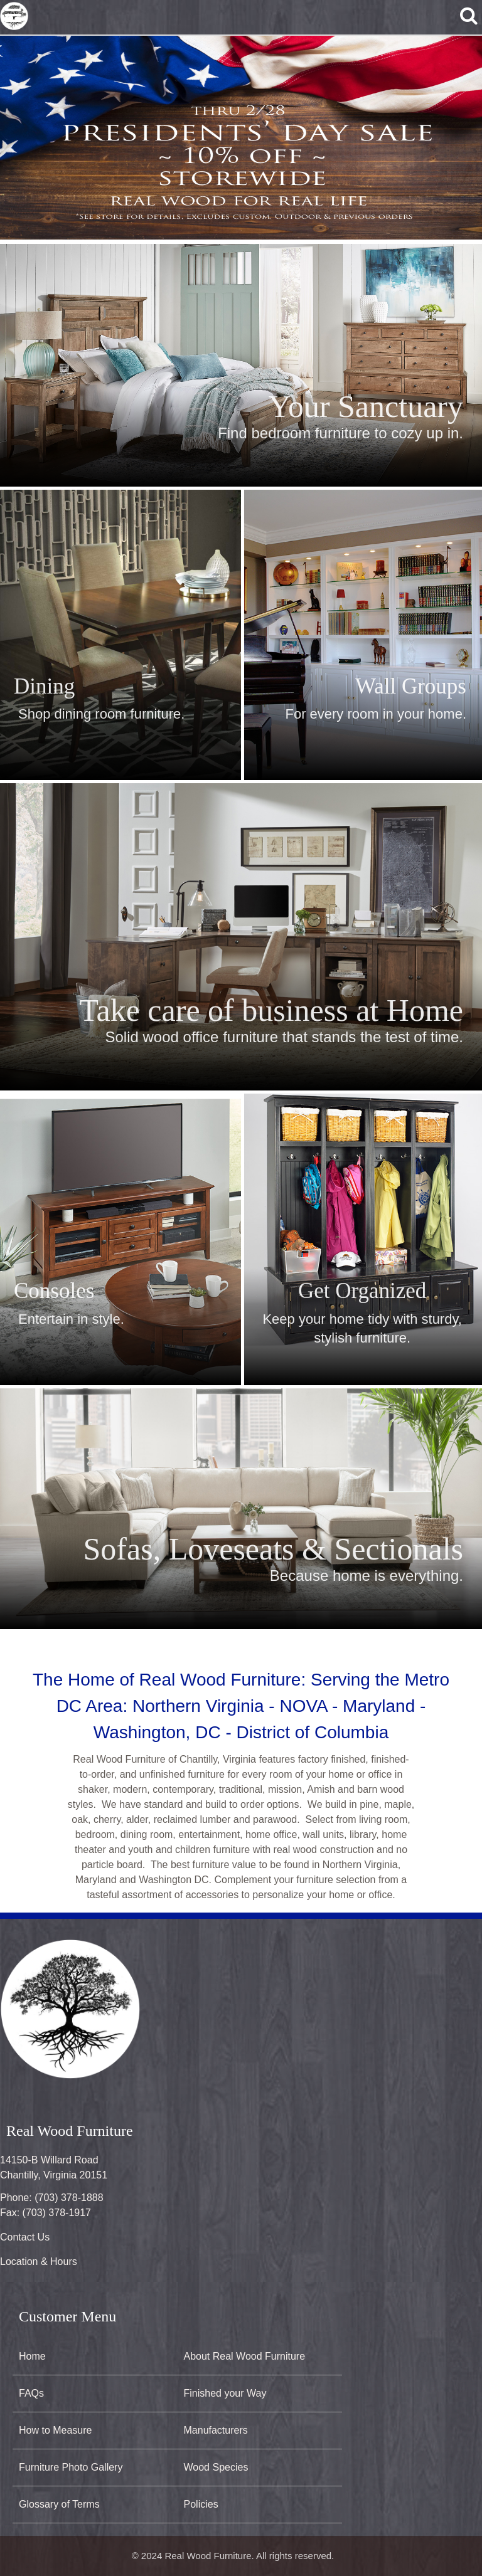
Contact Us (25, 2237)
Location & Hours (38, 2261)
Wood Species (216, 2467)
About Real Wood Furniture (245, 2356)
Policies (201, 2504)
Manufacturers (216, 2430)
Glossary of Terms (59, 2504)
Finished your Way (225, 2393)
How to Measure (55, 2430)
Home (32, 2356)
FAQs (31, 2393)
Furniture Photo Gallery (70, 2467)
